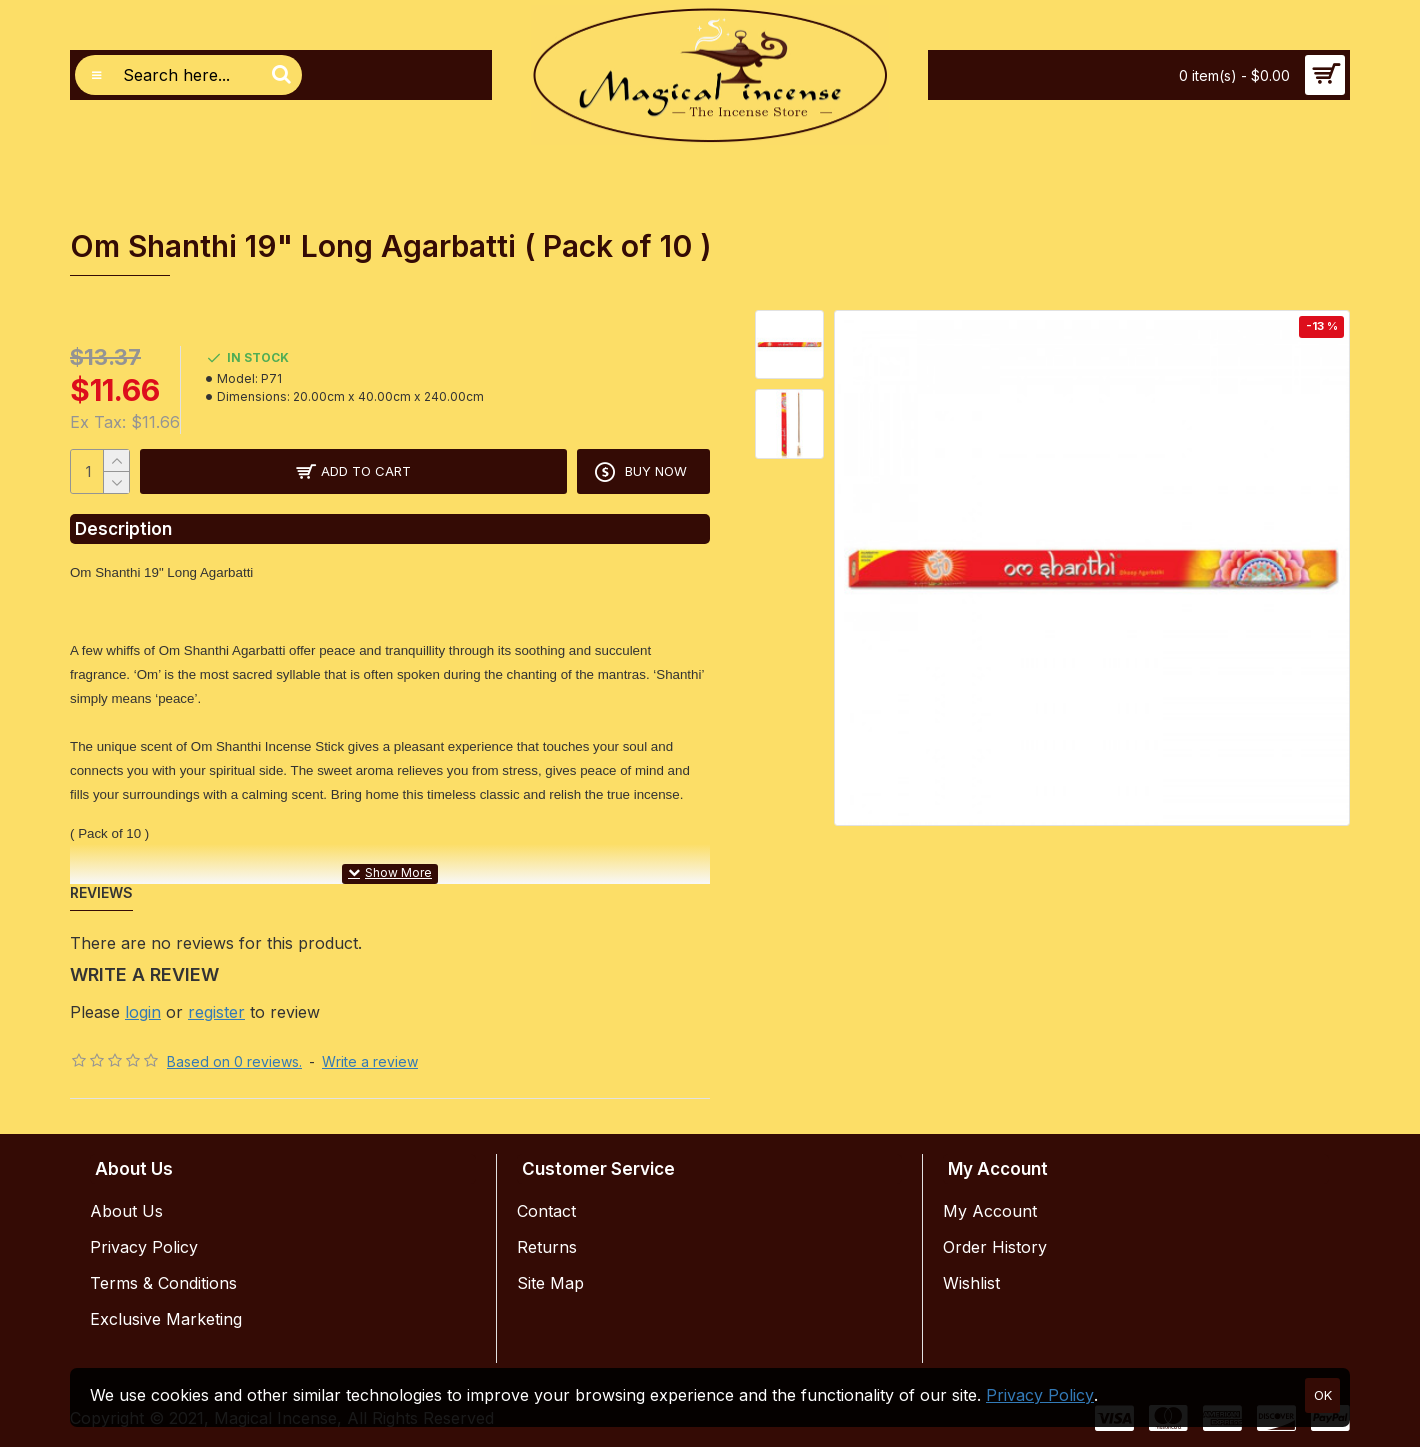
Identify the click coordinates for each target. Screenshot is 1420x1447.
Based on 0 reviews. (234, 1061)
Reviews (101, 892)
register (216, 1012)
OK (1323, 1395)
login (143, 1012)
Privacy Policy (1040, 1395)
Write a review (370, 1061)
